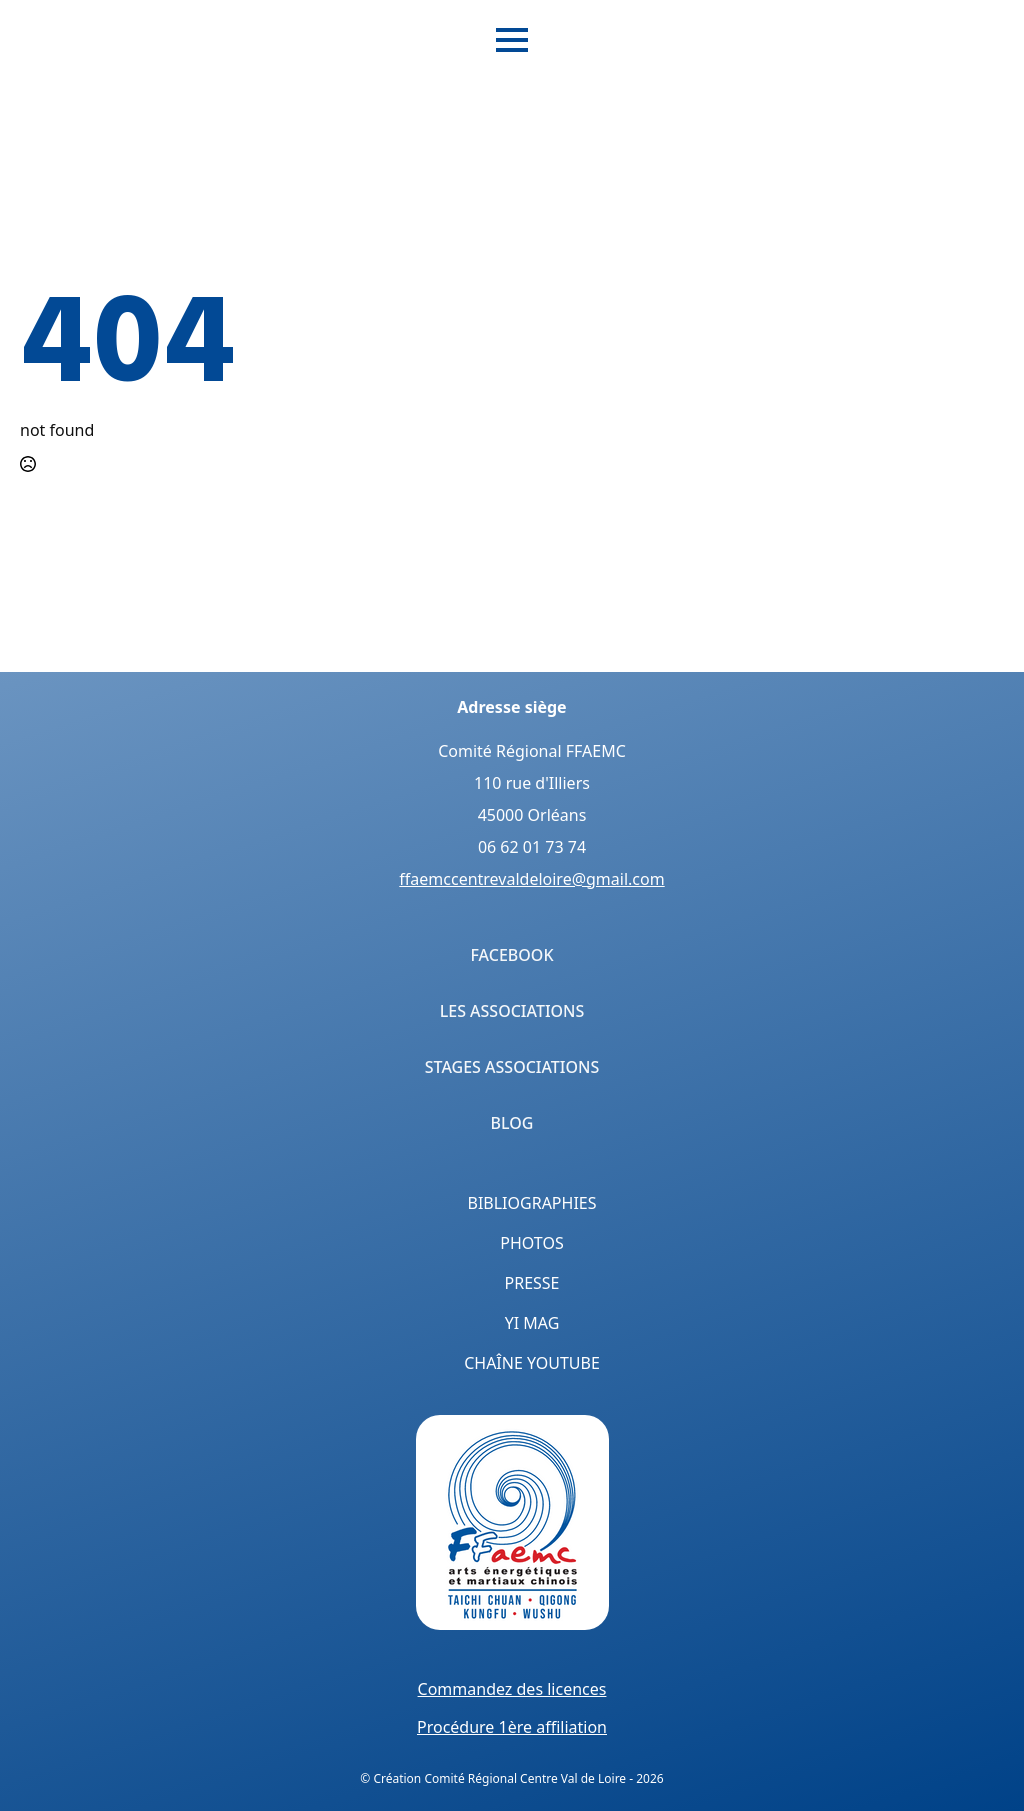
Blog (512, 1123)
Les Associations (512, 1011)
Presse (532, 1283)
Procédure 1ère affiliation (512, 1727)
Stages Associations (512, 1067)
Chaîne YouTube (532, 1363)
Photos (531, 1243)
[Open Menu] (512, 40)
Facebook (511, 955)
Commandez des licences (512, 1689)
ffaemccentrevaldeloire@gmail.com (531, 879)
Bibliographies (532, 1203)
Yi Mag (532, 1323)
